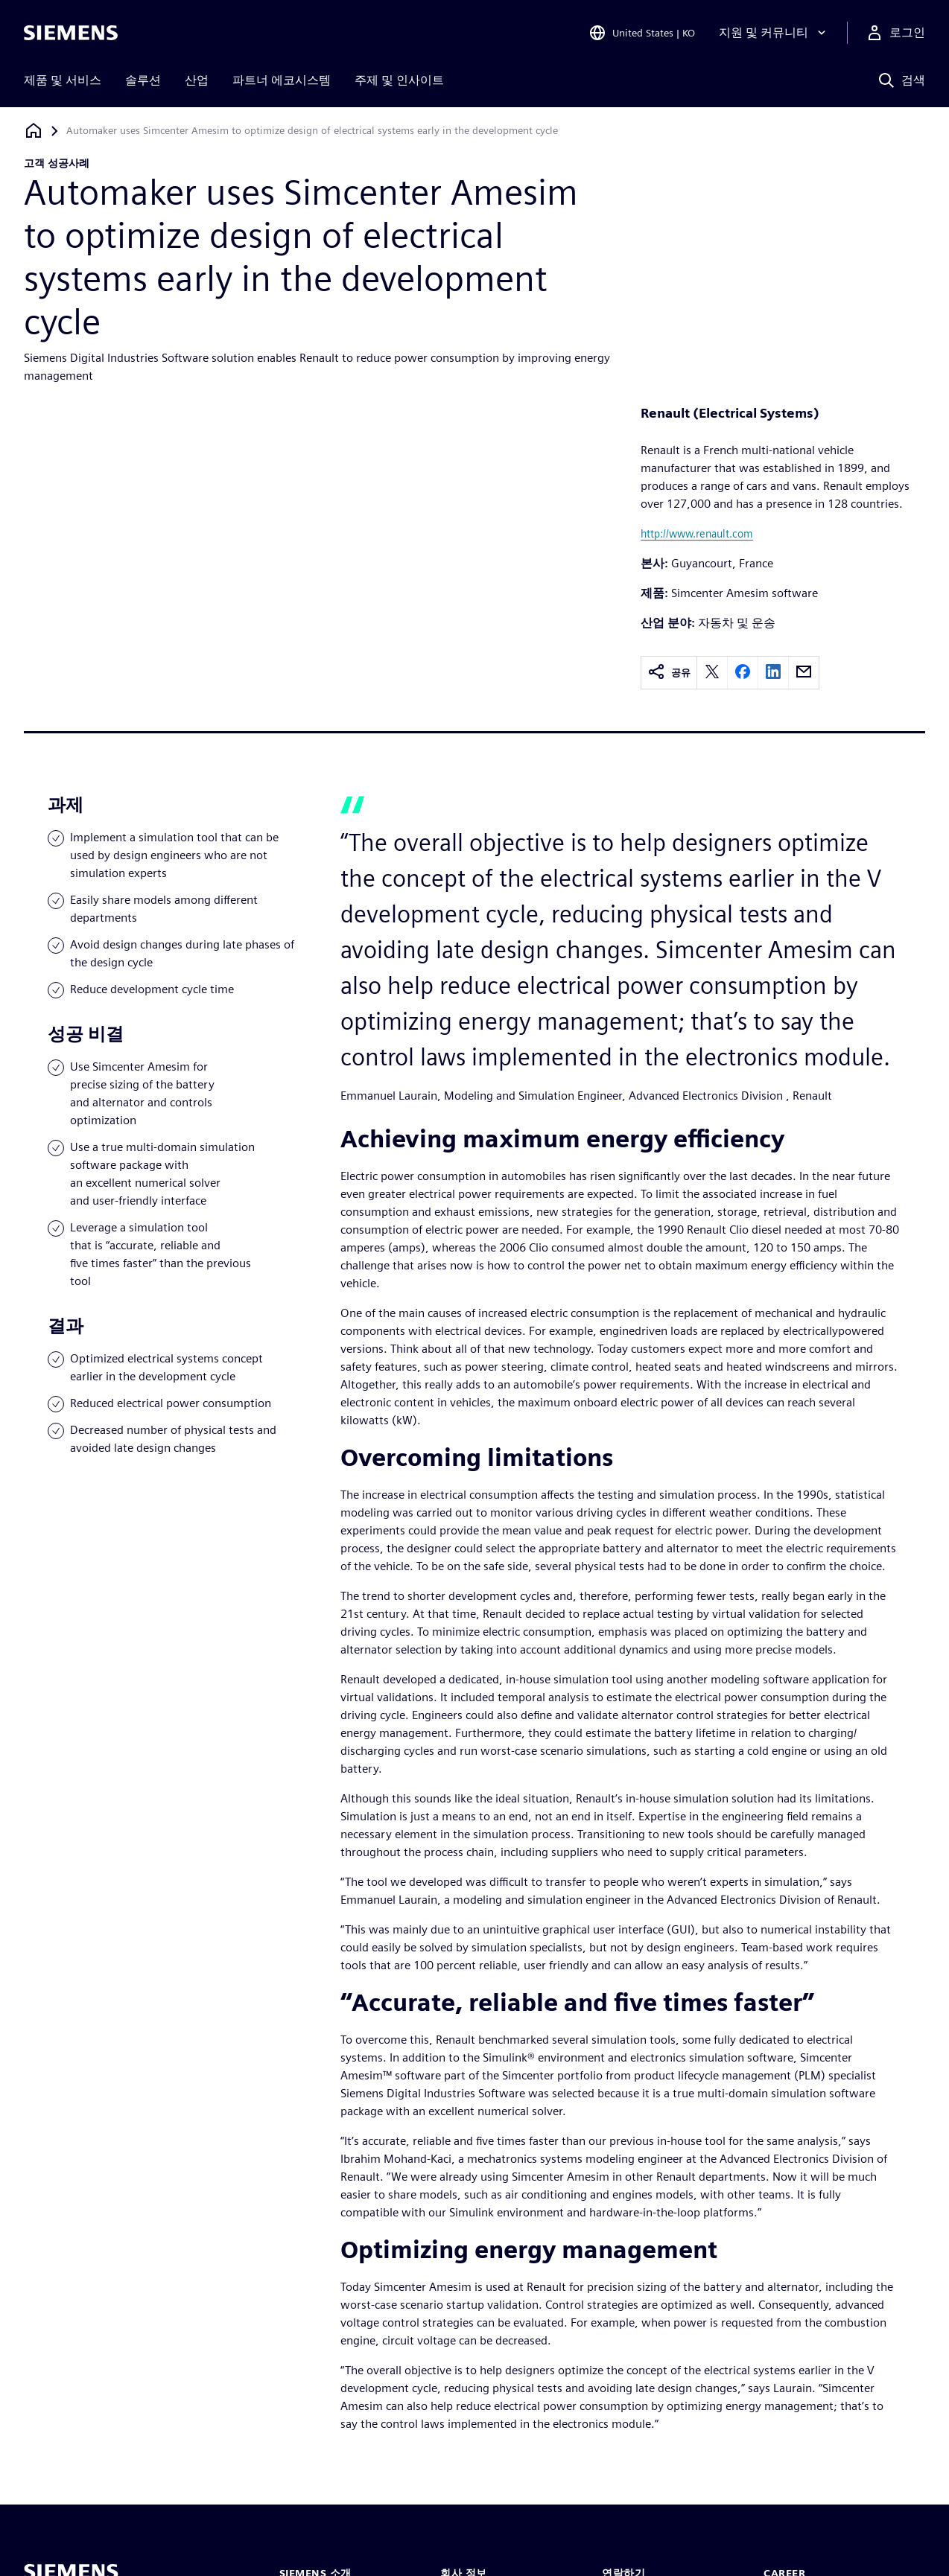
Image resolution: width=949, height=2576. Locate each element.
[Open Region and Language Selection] (642, 33)
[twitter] (712, 673)
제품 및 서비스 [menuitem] (62, 80)
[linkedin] (773, 673)
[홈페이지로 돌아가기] (33, 130)
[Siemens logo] (71, 32)
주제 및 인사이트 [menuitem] (399, 80)
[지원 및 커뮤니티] (774, 33)
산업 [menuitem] (197, 80)
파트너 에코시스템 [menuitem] (281, 80)
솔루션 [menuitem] (143, 80)
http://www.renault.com (697, 533)
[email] (804, 673)
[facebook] (743, 673)
